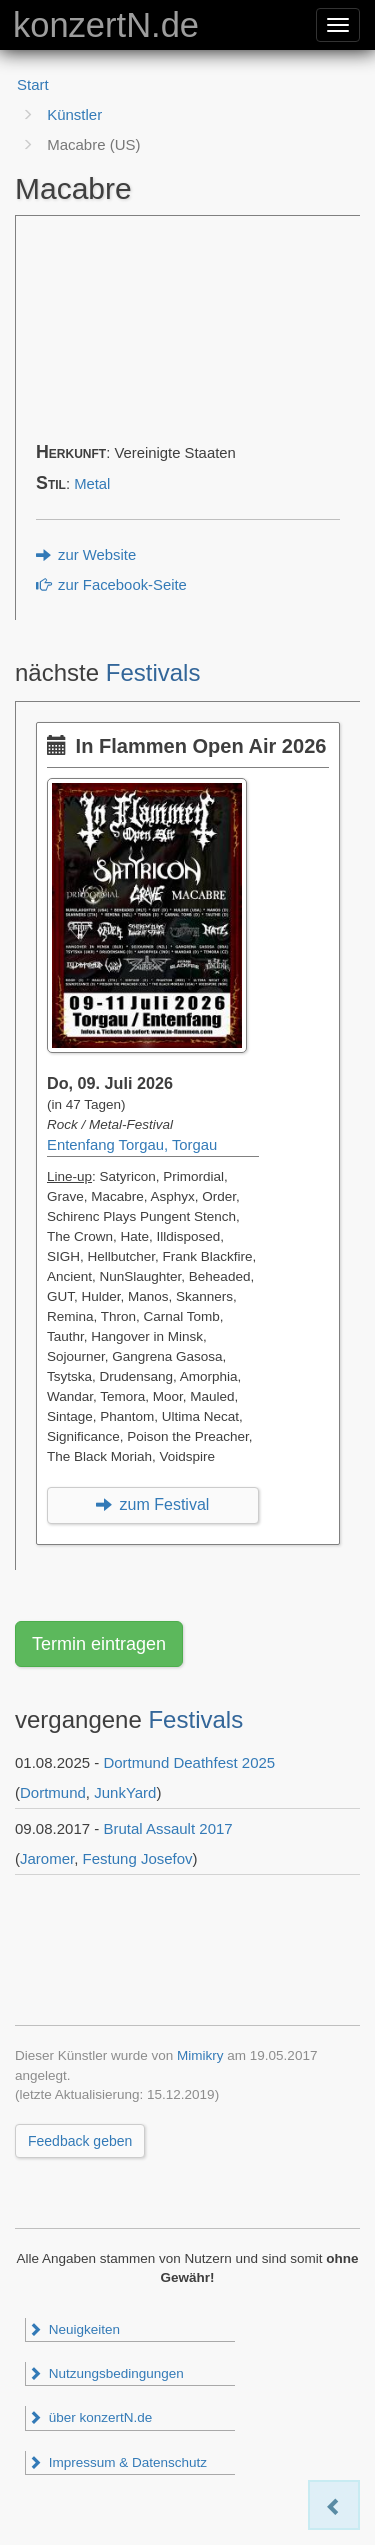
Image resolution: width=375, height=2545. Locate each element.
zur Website (86, 555)
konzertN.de (106, 25)
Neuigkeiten (74, 2329)
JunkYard (125, 1792)
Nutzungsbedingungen (106, 2373)
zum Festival (152, 1504)
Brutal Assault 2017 (167, 1828)
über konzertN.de (90, 2417)
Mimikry (200, 2055)
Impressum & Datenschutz (117, 2462)
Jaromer (47, 1858)
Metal (92, 484)
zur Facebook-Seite (111, 585)
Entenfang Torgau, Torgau (132, 1145)
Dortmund (53, 1792)
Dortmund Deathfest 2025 (189, 1762)
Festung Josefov (138, 1858)
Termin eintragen (99, 1644)
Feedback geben (80, 2141)
